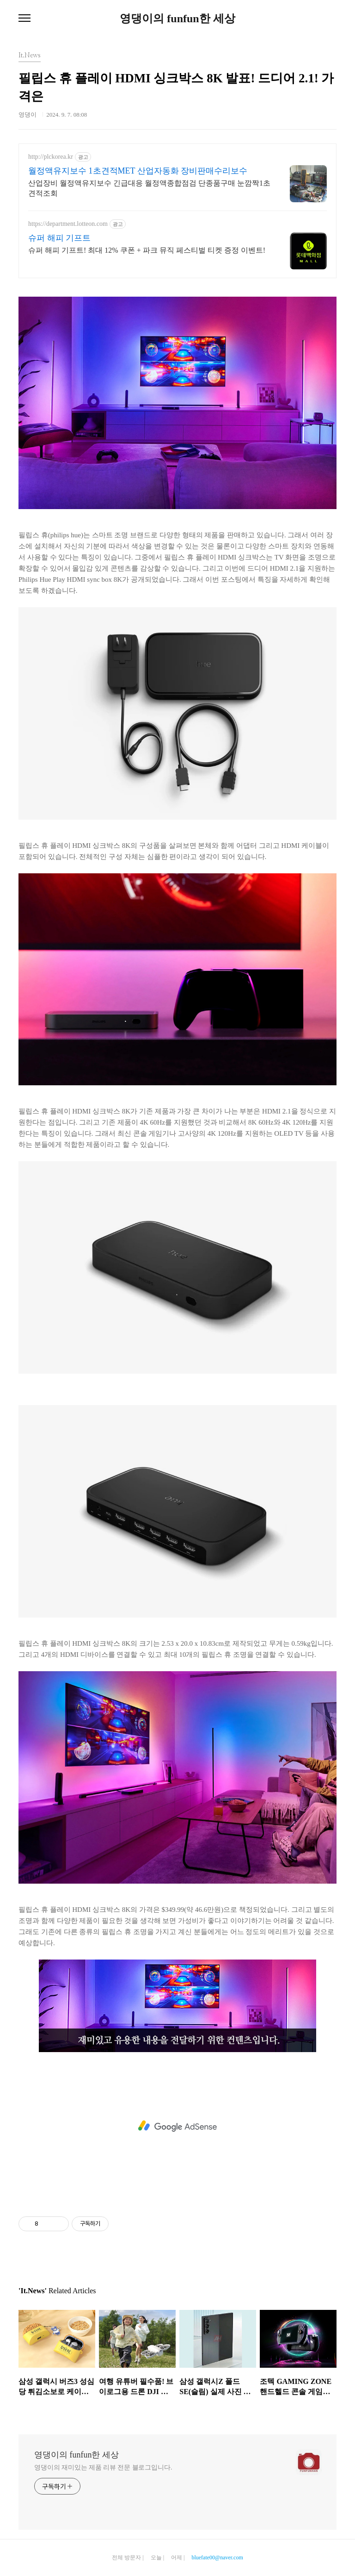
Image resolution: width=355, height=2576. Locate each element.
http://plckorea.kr (50, 156)
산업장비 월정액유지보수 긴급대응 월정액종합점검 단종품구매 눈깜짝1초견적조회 (149, 188)
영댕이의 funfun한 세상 (177, 18)
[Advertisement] (177, 2126)
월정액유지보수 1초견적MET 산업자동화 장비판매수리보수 (137, 170)
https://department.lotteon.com (68, 223)
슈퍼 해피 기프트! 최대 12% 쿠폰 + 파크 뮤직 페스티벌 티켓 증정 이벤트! (146, 250)
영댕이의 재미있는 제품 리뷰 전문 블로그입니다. (103, 2467)
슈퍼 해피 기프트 (59, 238)
